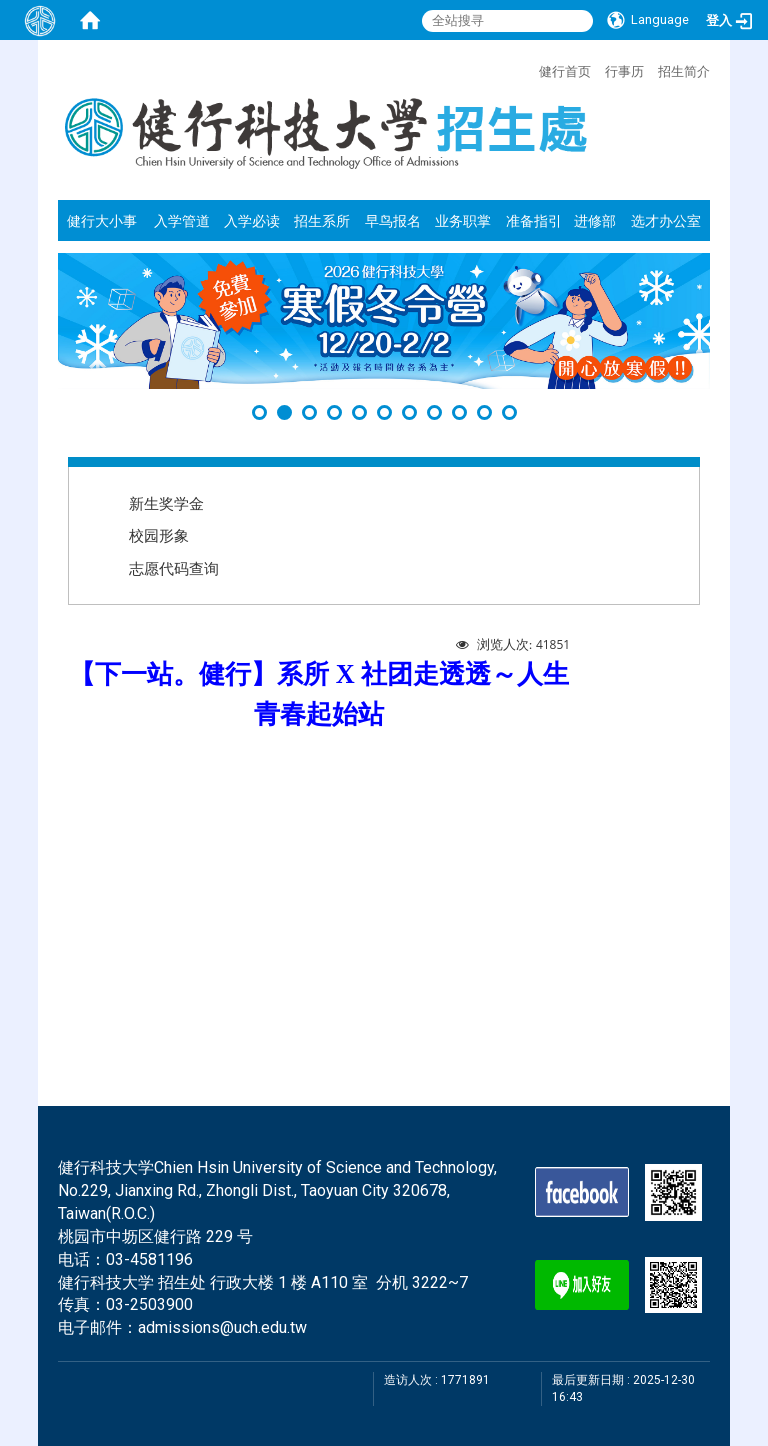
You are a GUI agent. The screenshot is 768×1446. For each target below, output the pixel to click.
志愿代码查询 (174, 568)
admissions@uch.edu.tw (222, 1327)
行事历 (624, 71)
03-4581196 (149, 1259)
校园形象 (159, 535)
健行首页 (565, 71)
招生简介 (684, 71)
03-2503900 (149, 1304)
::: (529, 69)
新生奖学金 (166, 503)
